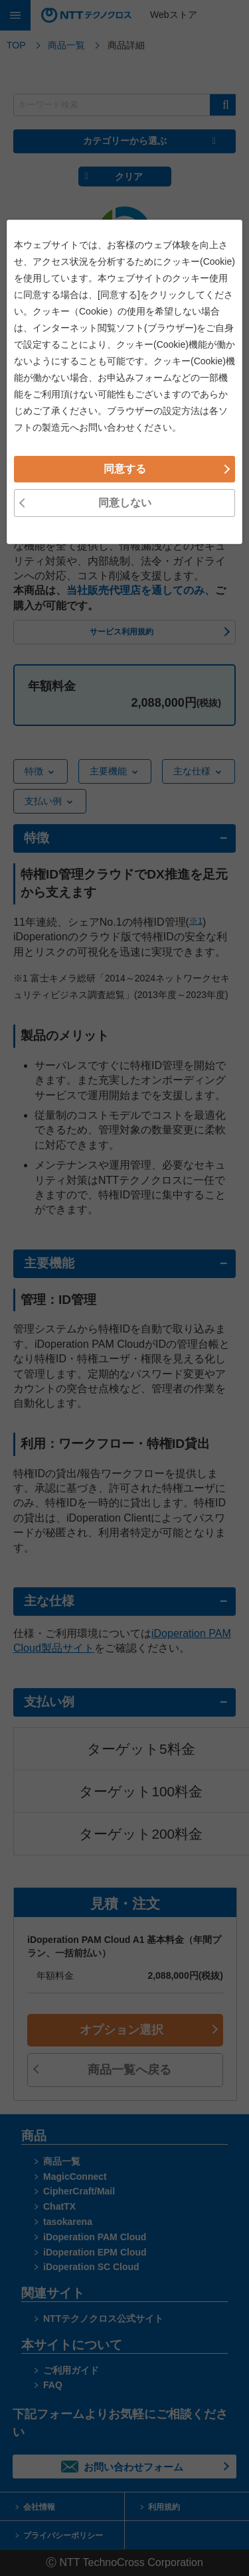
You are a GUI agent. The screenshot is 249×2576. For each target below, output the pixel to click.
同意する (125, 1381)
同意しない (124, 1415)
